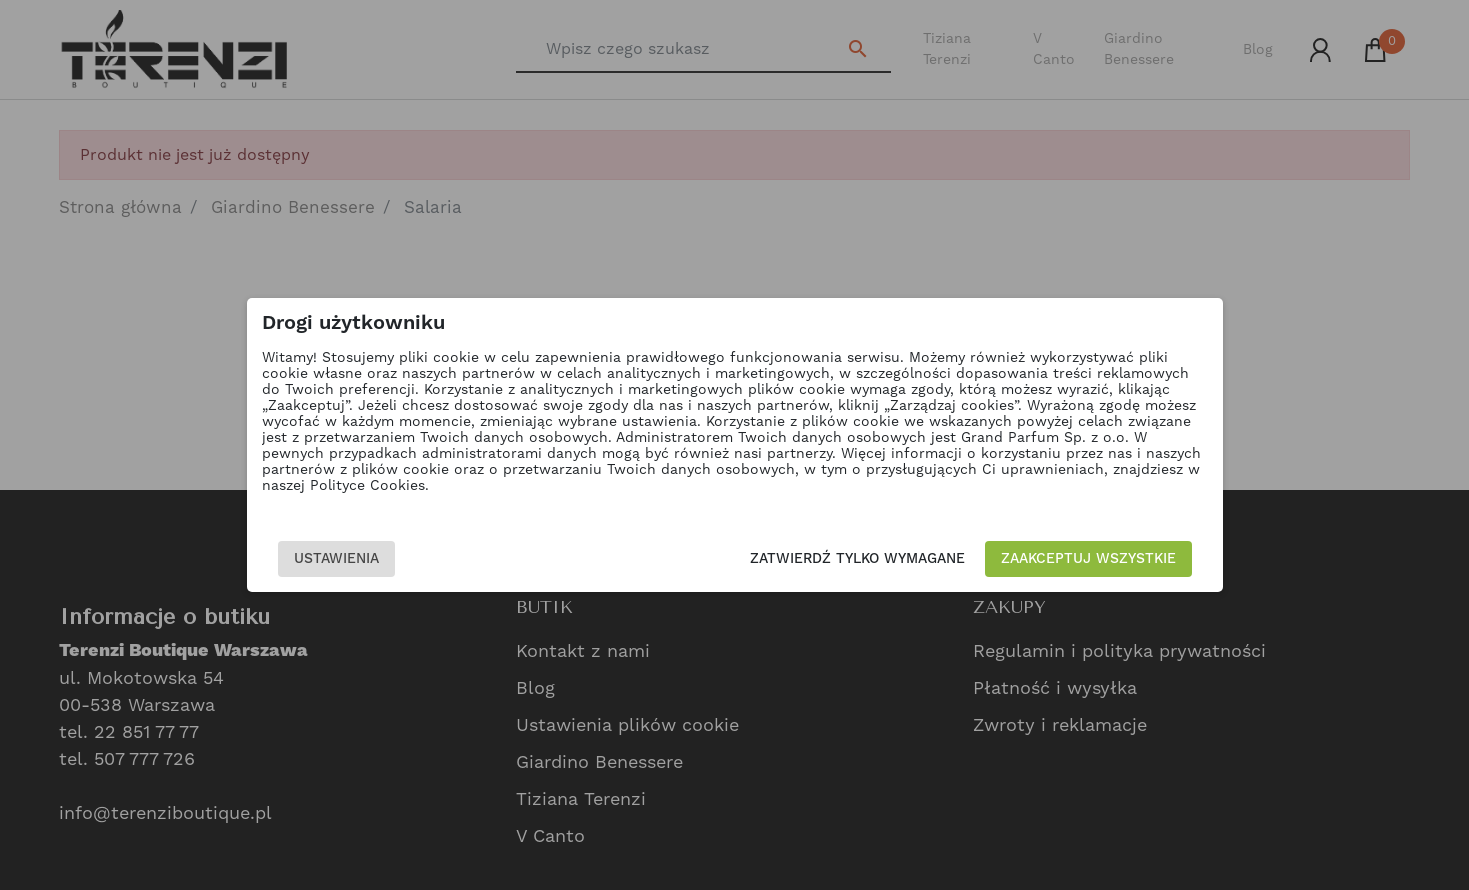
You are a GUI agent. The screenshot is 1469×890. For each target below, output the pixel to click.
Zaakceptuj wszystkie (1088, 559)
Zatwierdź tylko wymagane (857, 559)
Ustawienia (336, 559)
